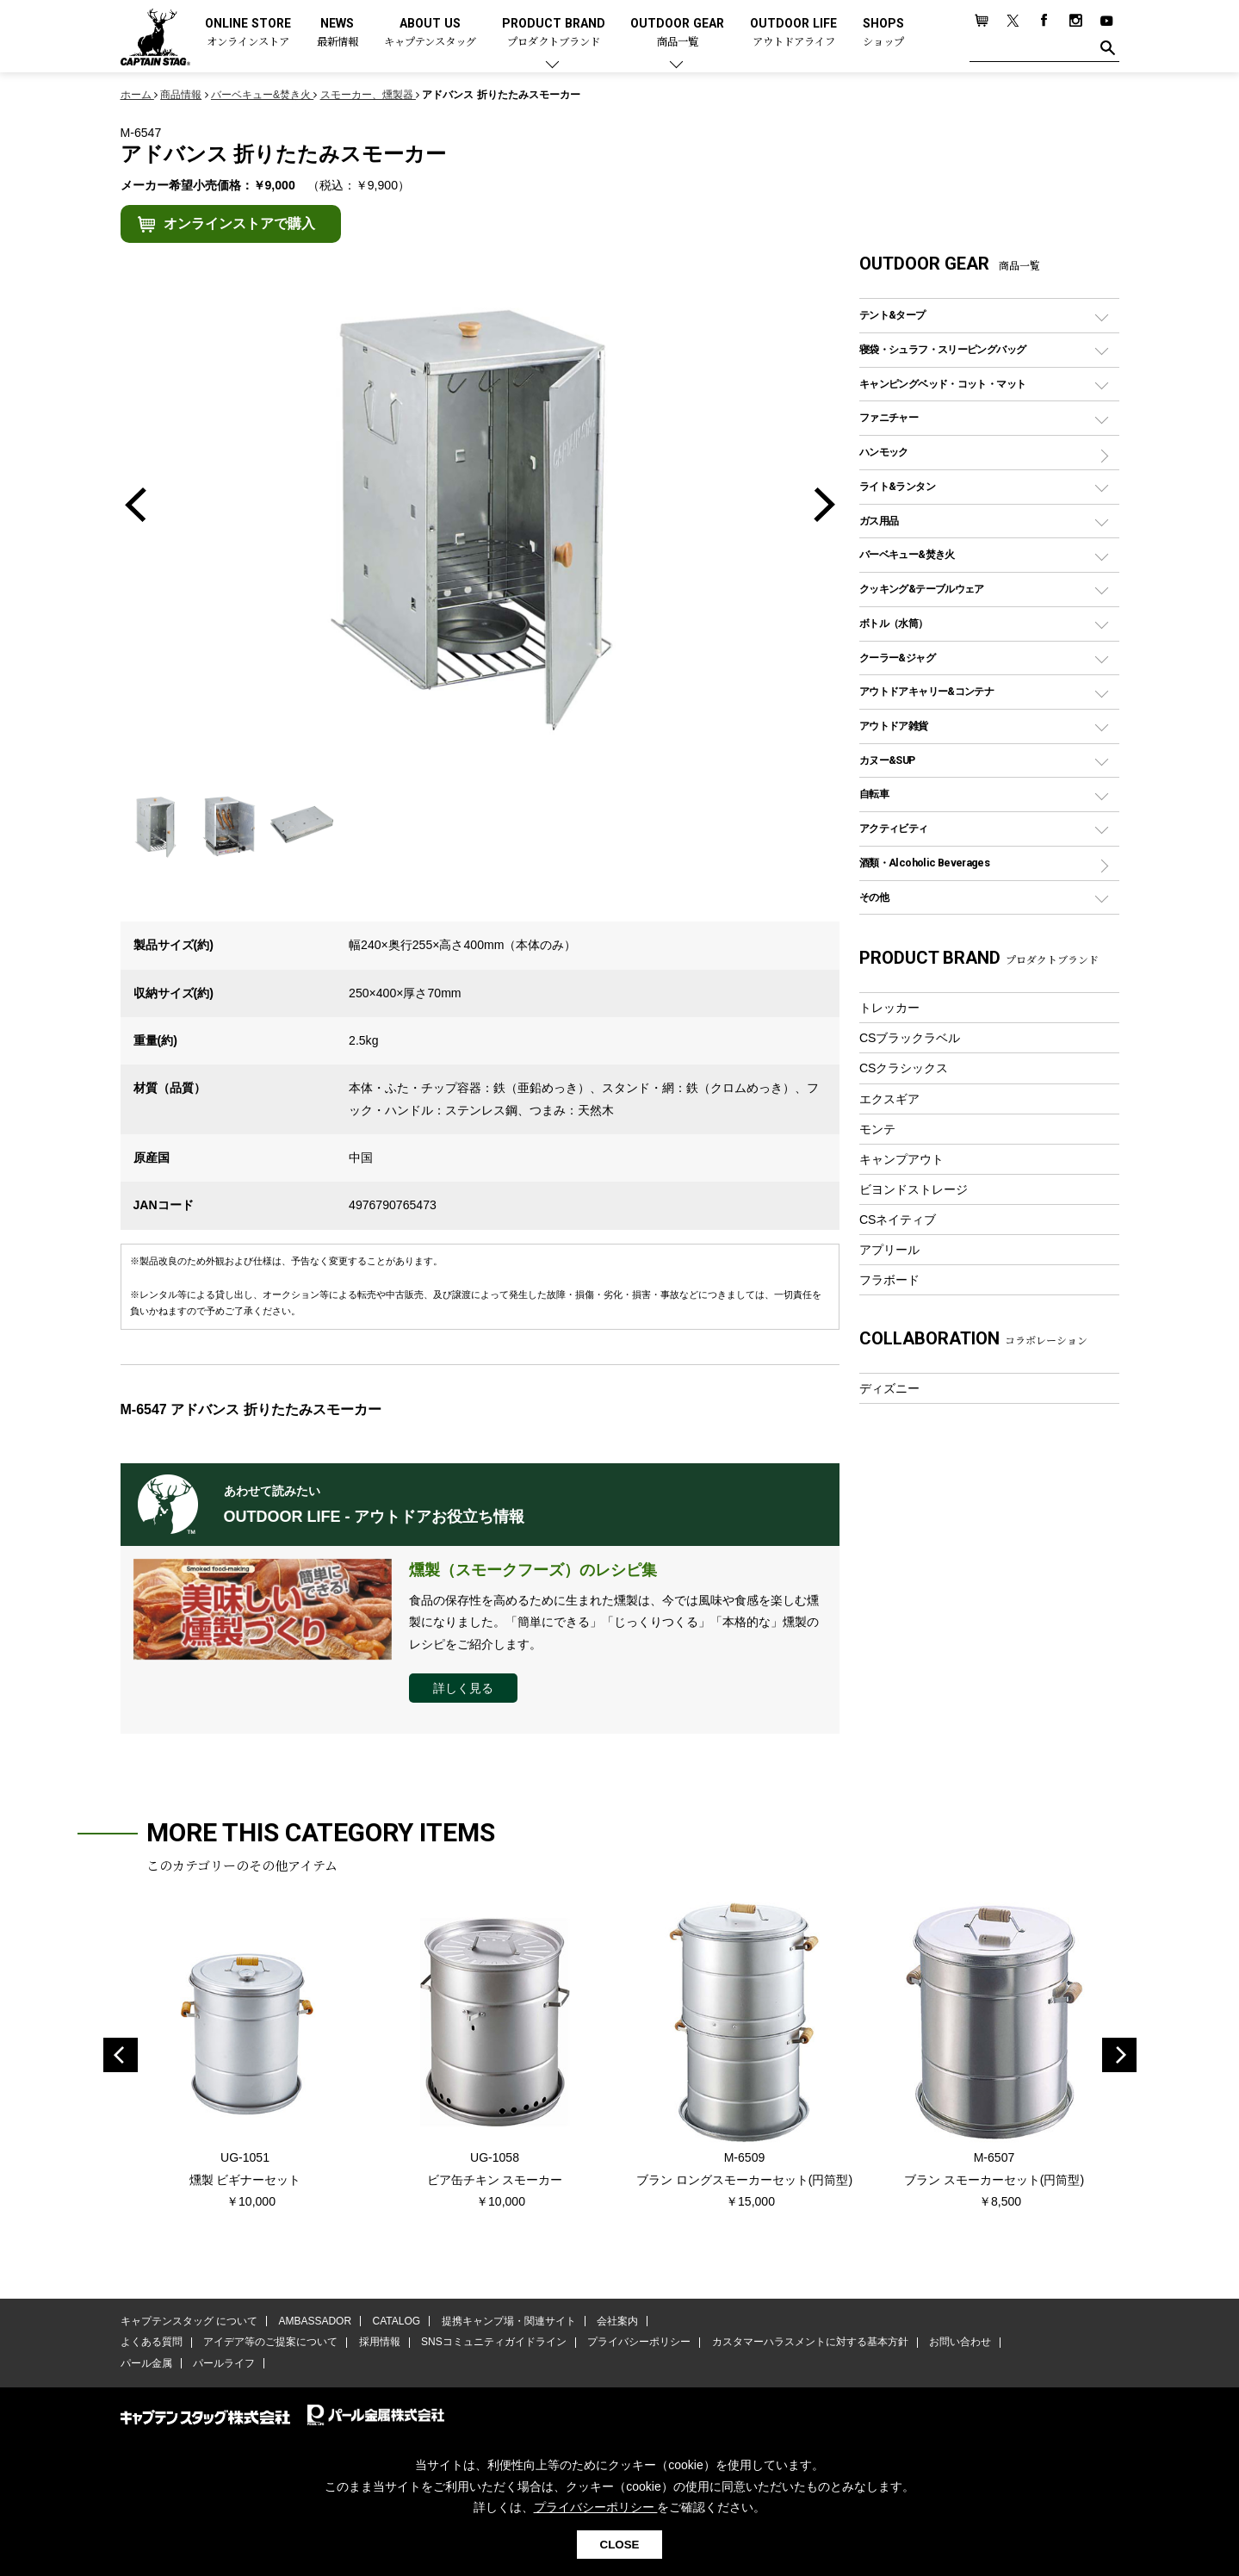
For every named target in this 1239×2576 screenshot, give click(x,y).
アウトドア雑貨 (893, 725)
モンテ (877, 1129)
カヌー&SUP (887, 760)
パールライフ (224, 2363)
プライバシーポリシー (639, 2343)
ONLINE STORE (248, 33)
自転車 (874, 793)
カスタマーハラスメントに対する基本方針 (809, 2343)
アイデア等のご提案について (270, 2343)
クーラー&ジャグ (897, 657)
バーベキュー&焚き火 (907, 554)
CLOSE (620, 2544)
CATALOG (396, 2321)
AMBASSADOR (314, 2321)
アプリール (889, 1250)
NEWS (337, 33)
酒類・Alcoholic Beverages (924, 862)
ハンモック (883, 451)
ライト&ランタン (897, 486)
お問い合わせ (959, 2343)
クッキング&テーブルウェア (921, 588)
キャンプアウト (901, 1159)
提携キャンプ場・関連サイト (508, 2321)
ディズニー (889, 1388)
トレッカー (889, 1008)
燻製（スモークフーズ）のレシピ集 (533, 1570)
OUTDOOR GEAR (677, 33)
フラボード (889, 1280)
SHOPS (883, 33)
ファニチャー (888, 417)
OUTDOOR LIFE (793, 33)
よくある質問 (152, 2343)
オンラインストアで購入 (239, 223)
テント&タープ (892, 314)
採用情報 (379, 2343)
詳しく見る (463, 1688)
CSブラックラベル (910, 1038)
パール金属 (146, 2363)
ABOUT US (430, 33)
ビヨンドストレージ (913, 1189)
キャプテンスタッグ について (189, 2321)
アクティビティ (893, 828)
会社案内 (616, 2321)
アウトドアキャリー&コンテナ (926, 691)
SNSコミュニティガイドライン (494, 2343)
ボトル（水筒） (893, 623)
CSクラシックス (904, 1068)
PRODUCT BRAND (553, 33)
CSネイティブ (898, 1219)
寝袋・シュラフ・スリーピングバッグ (942, 349)
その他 (874, 897)
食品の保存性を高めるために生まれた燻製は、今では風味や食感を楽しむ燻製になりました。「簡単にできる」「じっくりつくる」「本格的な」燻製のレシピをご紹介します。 (614, 1622)
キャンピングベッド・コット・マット (942, 383)
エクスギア (889, 1099)
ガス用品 (879, 520)
